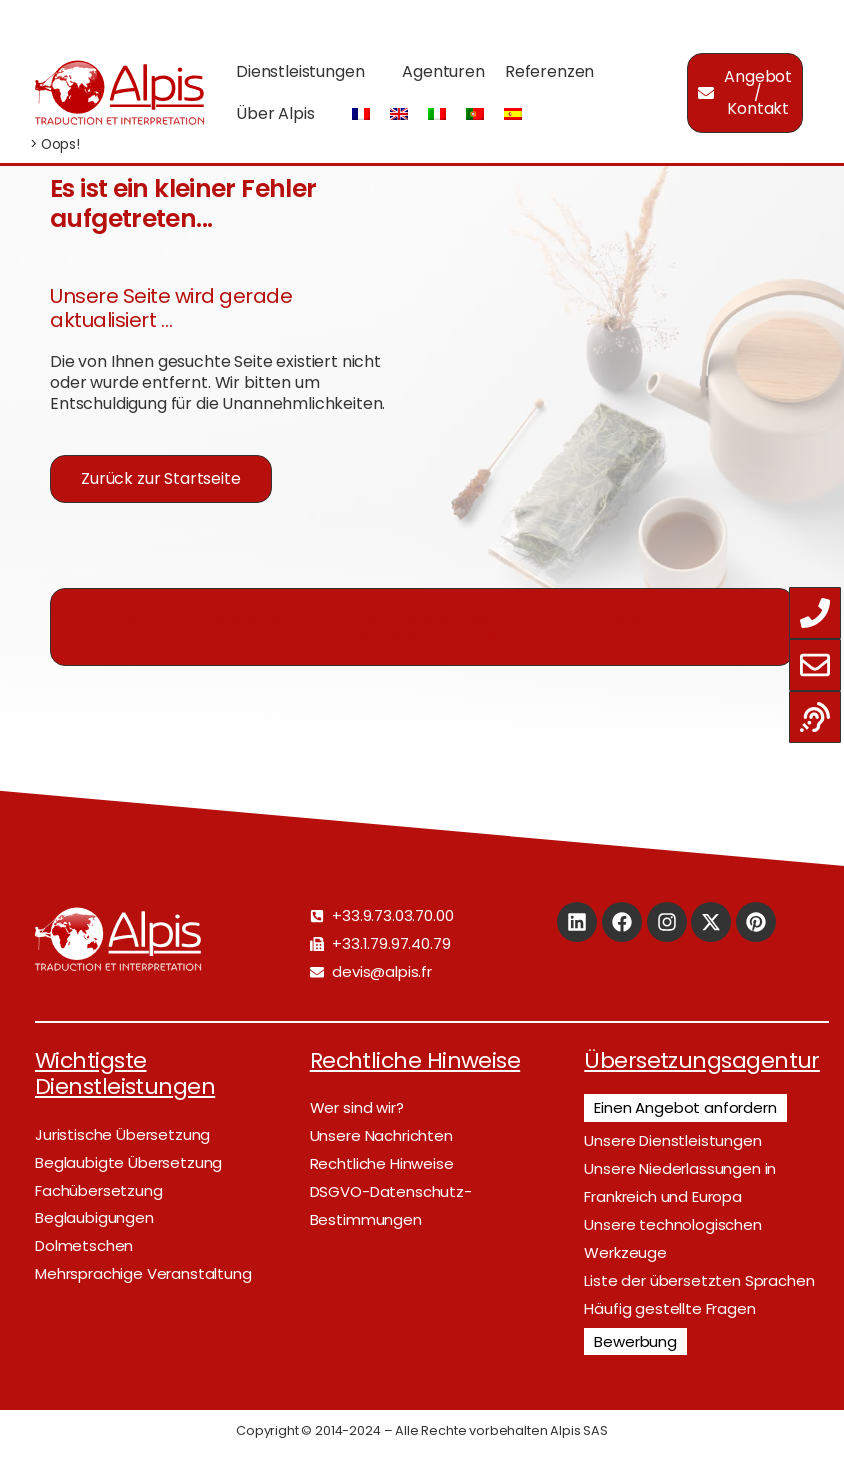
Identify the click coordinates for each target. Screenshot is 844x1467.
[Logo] (119, 92)
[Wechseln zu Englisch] (399, 114)
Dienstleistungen (300, 71)
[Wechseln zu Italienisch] (437, 114)
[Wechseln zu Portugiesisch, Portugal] (475, 114)
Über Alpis (275, 113)
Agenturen (443, 71)
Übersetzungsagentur (702, 1060)
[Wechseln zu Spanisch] (513, 114)
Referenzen (549, 71)
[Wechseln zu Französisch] (361, 114)
